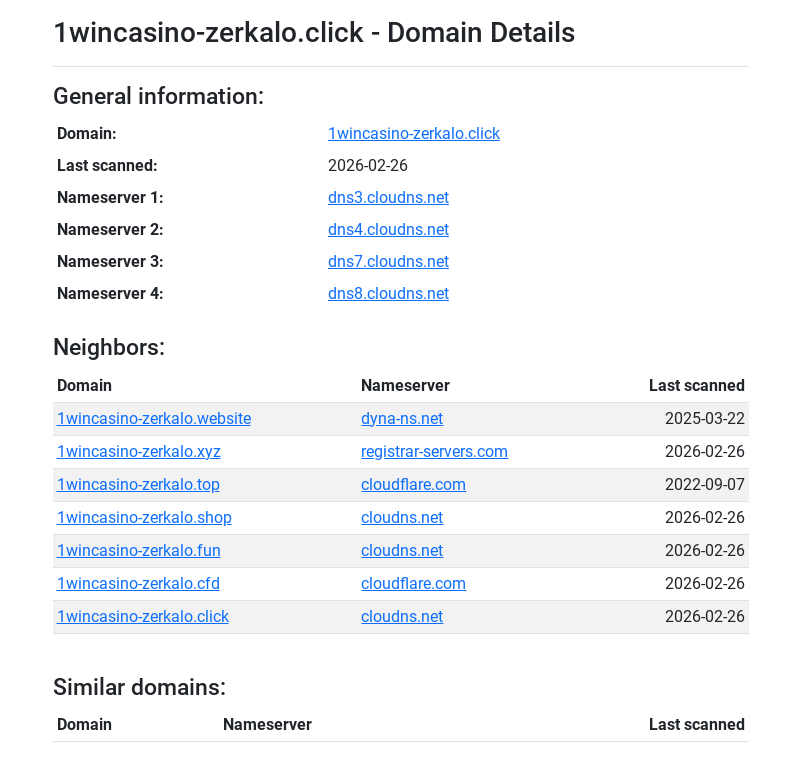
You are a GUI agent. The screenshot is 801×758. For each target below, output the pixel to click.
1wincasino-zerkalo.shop (144, 517)
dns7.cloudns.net (388, 261)
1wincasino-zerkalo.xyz (139, 451)
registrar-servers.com (434, 451)
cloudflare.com (413, 484)
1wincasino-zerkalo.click (414, 133)
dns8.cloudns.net (388, 293)
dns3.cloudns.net (388, 197)
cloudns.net (402, 517)
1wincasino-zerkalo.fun (139, 550)
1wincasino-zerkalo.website (154, 418)
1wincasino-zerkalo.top (138, 484)
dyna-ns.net (402, 418)
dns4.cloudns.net (388, 229)
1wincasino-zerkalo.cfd (138, 583)
